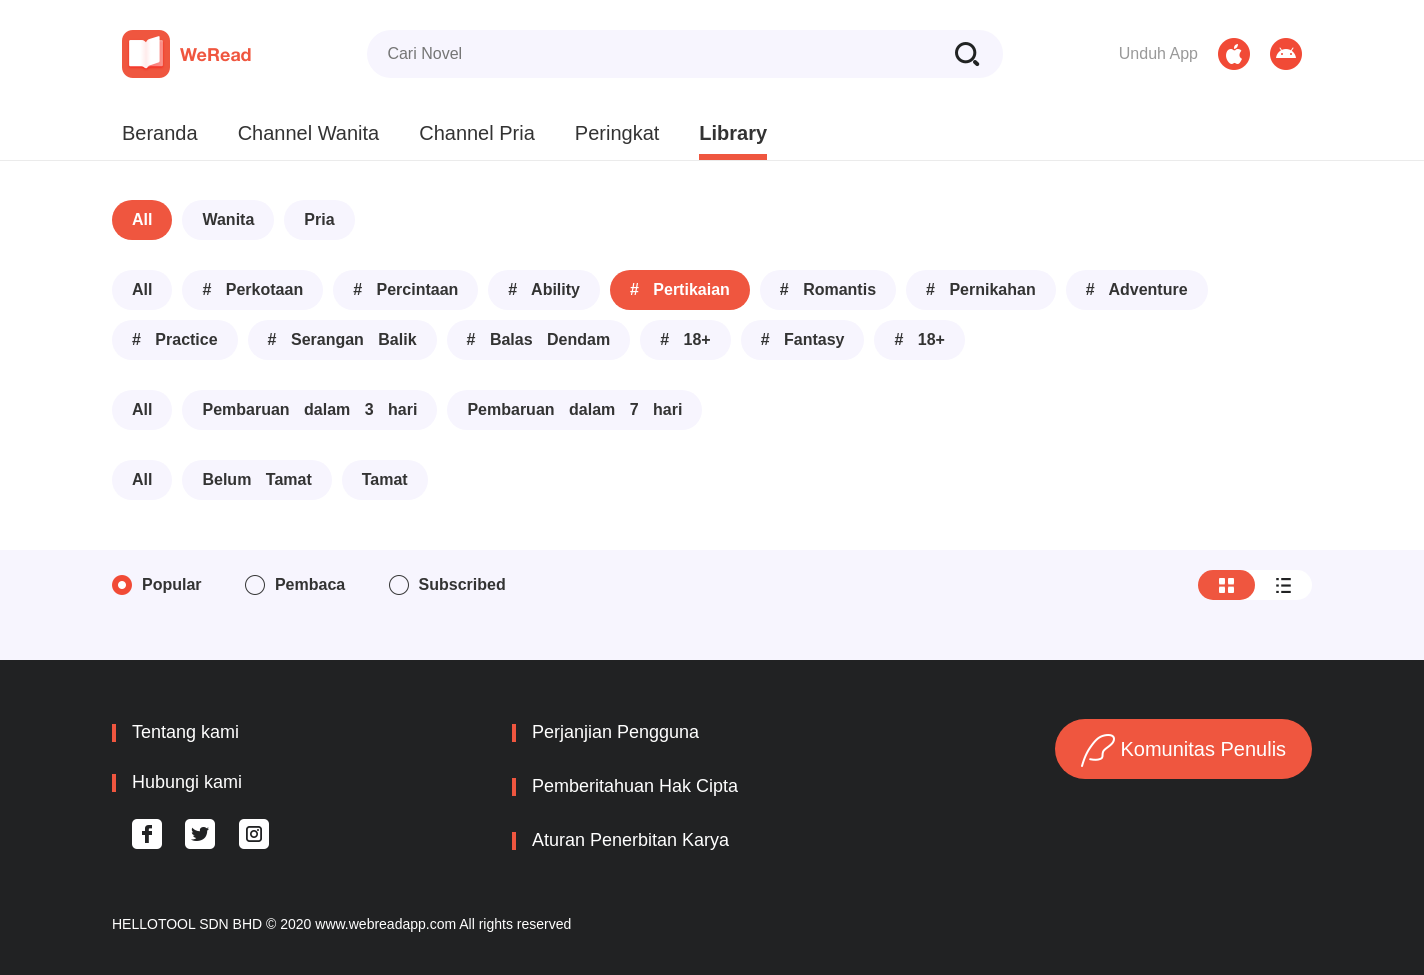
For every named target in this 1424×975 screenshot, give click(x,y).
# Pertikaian (680, 289)
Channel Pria (477, 133)
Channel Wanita (309, 133)
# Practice (175, 339)
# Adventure (1137, 289)
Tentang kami (185, 732)
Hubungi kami (187, 782)
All (142, 219)
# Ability (544, 289)
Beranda (160, 133)
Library (733, 133)
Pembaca (310, 584)
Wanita (228, 219)
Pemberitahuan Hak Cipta (635, 786)
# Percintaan (405, 289)
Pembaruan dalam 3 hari (309, 409)
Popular (172, 584)
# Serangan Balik (342, 339)
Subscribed (462, 584)
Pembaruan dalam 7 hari (574, 409)
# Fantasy (803, 339)
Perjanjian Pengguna (615, 732)
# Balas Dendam (539, 339)
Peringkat (617, 133)
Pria (319, 219)
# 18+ (685, 339)
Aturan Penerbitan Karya (630, 840)
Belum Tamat (256, 479)
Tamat (385, 479)
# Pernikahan (981, 289)
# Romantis (828, 289)
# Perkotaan (252, 289)
